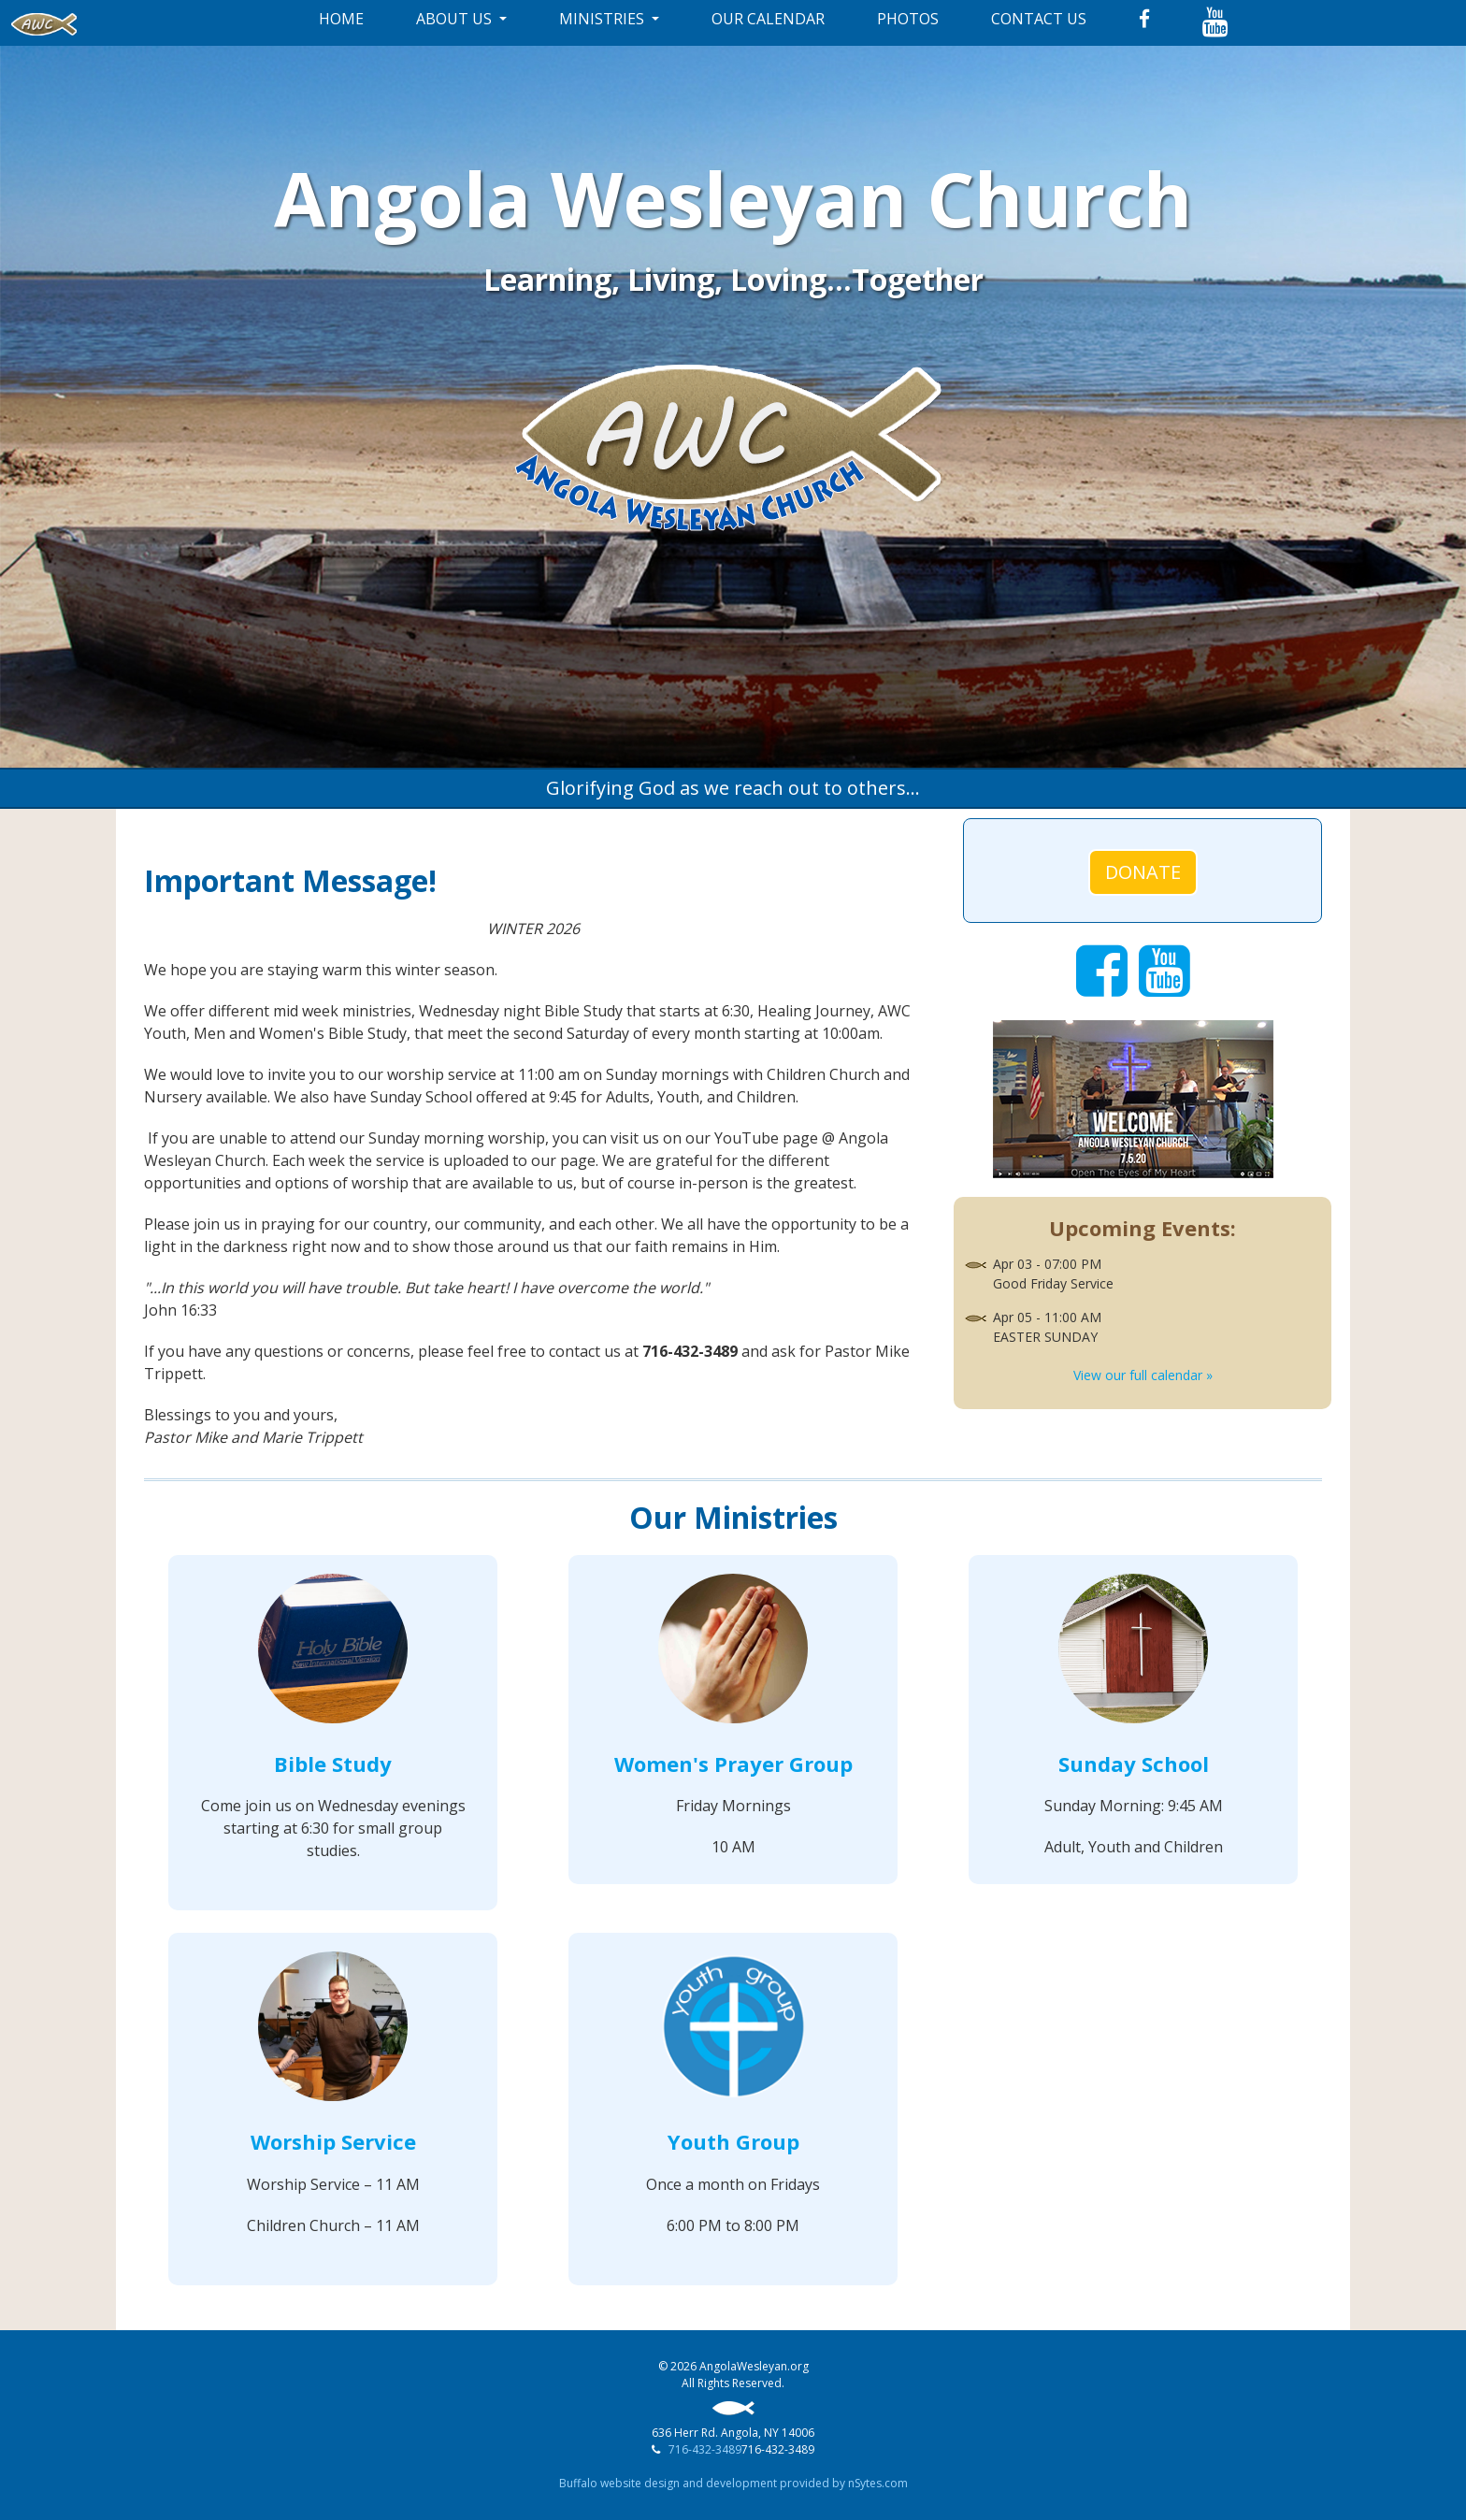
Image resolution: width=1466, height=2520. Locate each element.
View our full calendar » (1143, 1375)
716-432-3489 (704, 2449)
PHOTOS (908, 18)
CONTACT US (1038, 18)
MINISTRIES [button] (603, 18)
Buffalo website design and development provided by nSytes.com (733, 2483)
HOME (341, 18)
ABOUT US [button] (456, 18)
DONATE (1143, 872)
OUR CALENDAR (768, 18)
